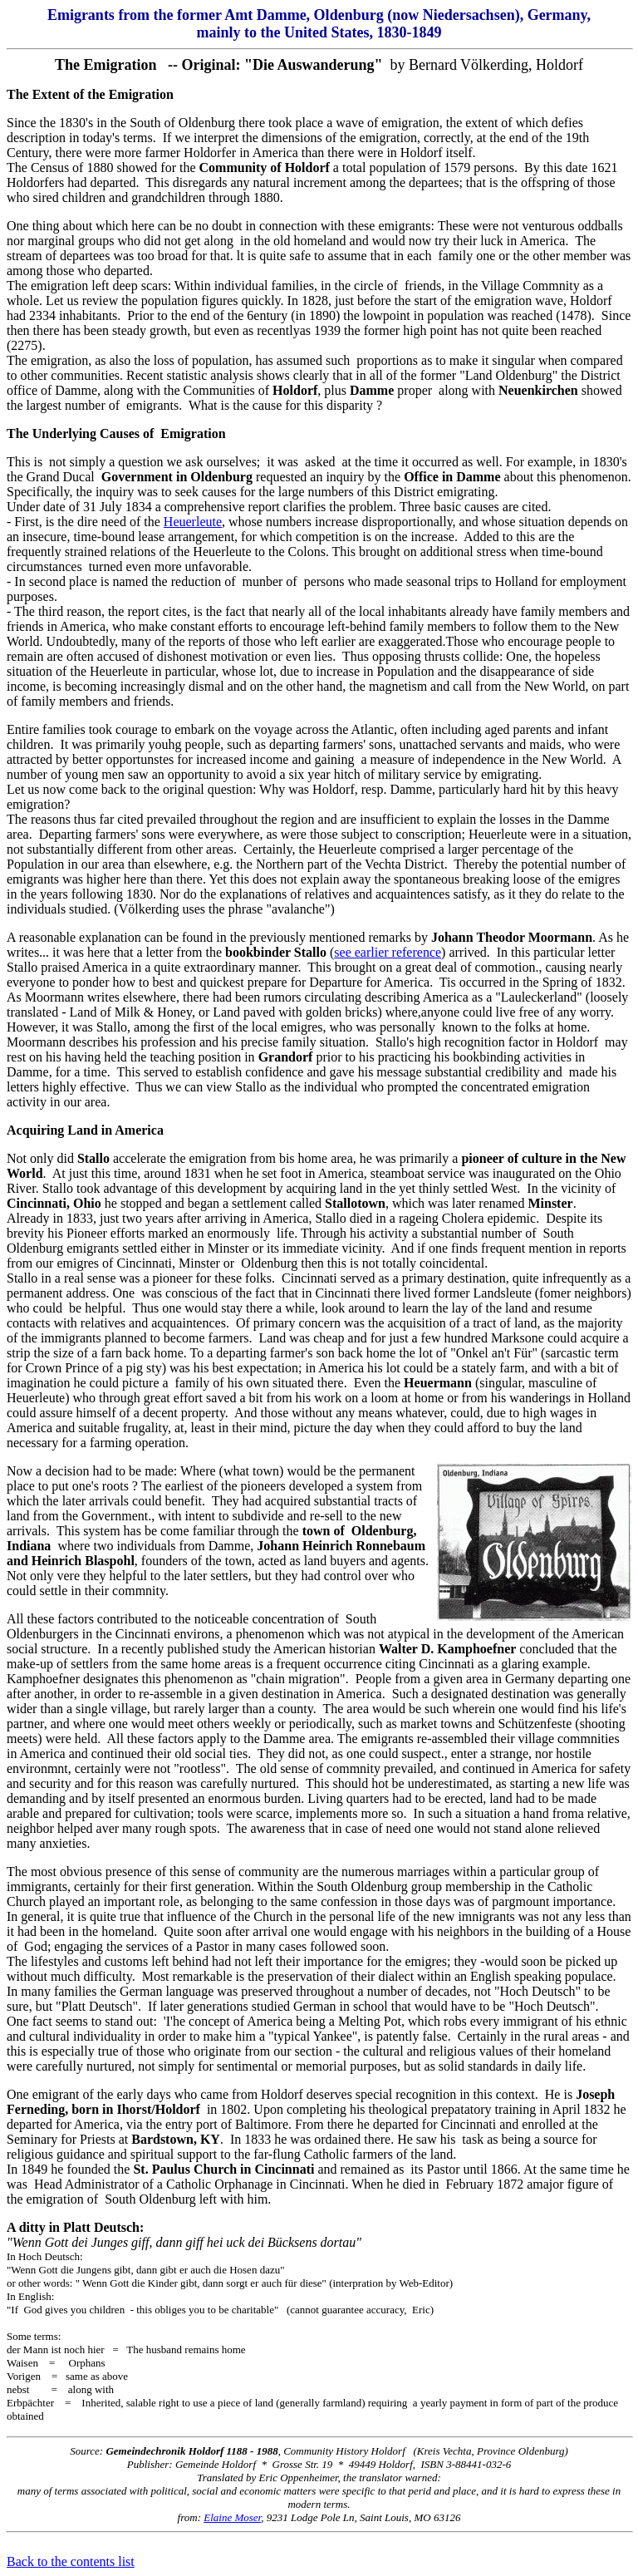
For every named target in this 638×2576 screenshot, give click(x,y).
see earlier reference (387, 952)
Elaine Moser (232, 2517)
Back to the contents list (71, 2561)
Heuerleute (193, 522)
